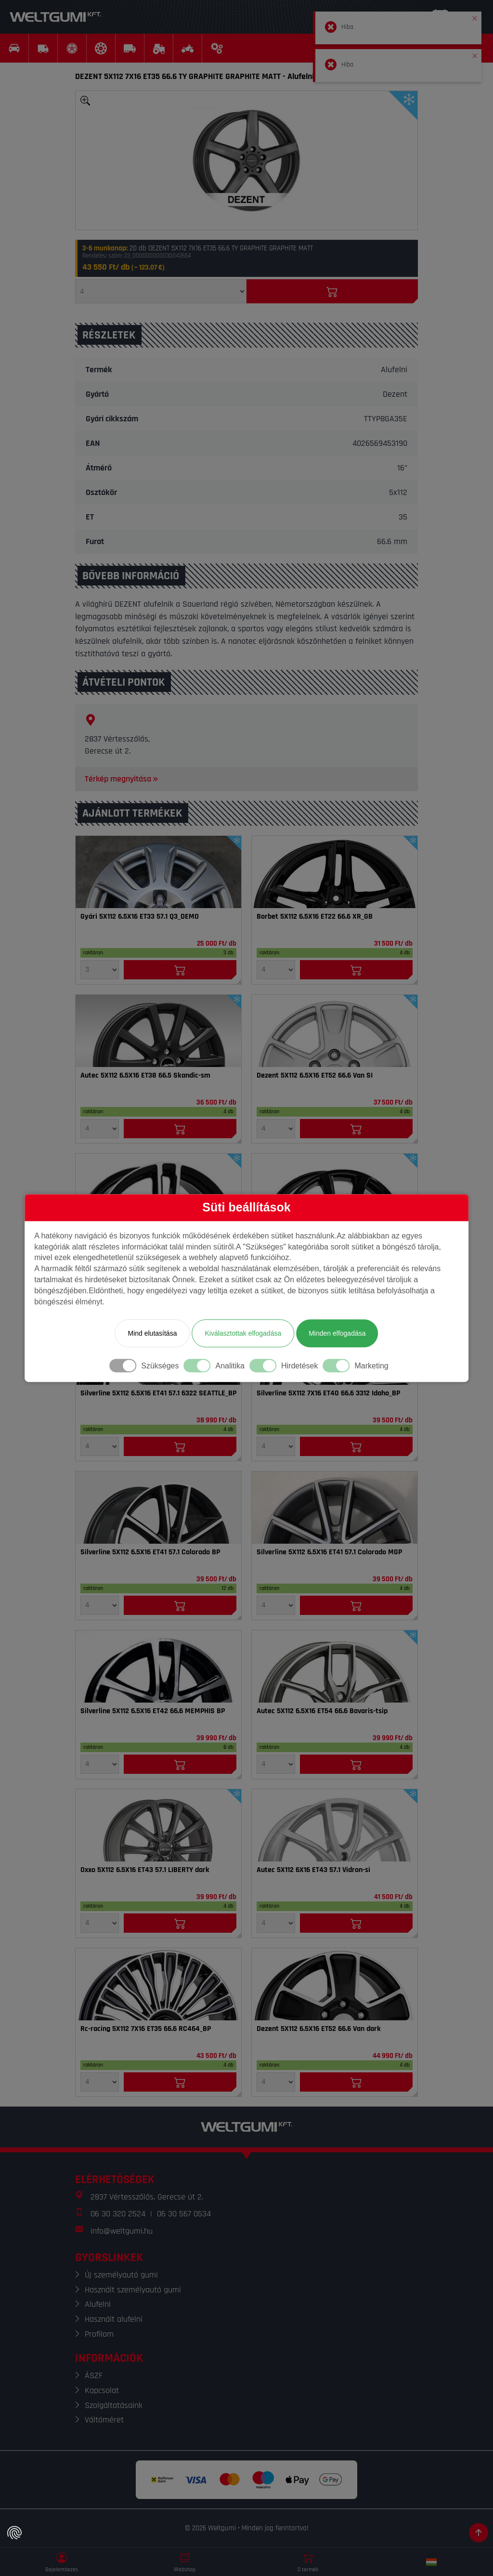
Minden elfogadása (337, 1333)
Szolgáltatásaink (114, 2405)
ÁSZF (94, 2375)
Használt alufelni (114, 2319)
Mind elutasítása (152, 1333)
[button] (474, 16)
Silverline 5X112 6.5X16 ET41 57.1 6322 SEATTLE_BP (158, 1393)
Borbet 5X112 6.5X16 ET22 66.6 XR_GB (315, 917)
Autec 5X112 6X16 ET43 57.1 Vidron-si (313, 1870)
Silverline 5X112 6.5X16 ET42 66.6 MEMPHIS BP (152, 1711)
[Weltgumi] (55, 17)
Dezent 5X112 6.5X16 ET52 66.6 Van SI (315, 1076)
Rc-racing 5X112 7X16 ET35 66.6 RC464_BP (145, 2029)
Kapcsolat (102, 2390)
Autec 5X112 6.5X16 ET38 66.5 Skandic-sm (145, 1076)
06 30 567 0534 (184, 2213)
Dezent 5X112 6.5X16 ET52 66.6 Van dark (319, 2029)
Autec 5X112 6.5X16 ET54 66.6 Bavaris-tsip (322, 1711)
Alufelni (98, 2304)
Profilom (99, 2334)
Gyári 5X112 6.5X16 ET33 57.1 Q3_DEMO (139, 917)
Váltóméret (104, 2419)
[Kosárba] (332, 291)
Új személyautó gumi (121, 2274)
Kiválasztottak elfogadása (243, 1333)
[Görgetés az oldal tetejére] (478, 2532)
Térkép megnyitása (122, 778)
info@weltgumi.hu (122, 2231)
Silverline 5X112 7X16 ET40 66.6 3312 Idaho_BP (328, 1393)
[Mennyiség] (160, 291)
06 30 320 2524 (118, 2213)
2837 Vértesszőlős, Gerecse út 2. (147, 2196)
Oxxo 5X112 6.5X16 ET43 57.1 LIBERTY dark (144, 1870)
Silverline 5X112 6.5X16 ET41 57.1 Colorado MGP (329, 1552)
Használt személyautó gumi (133, 2289)
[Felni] (158, 872)
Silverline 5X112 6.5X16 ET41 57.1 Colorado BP (150, 1552)
